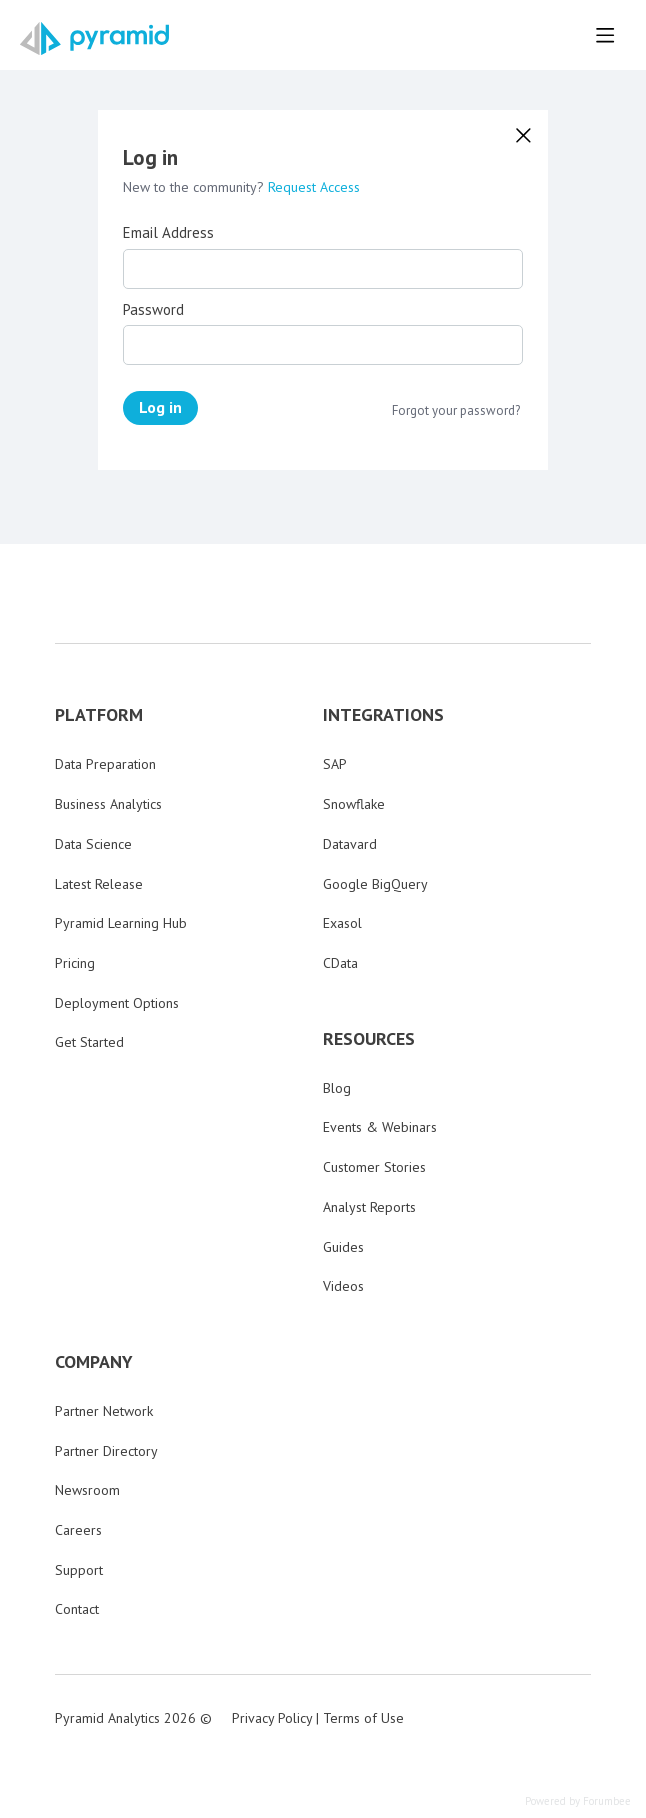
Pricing (75, 963)
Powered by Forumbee (578, 1801)
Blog (337, 1088)
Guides (343, 1247)
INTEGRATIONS (383, 715)
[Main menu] (605, 35)
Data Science (93, 844)
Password (153, 310)
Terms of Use (363, 1718)
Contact (77, 1609)
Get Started (89, 1042)
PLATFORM (99, 715)
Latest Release (99, 884)
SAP (335, 764)
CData (340, 963)
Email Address (168, 233)
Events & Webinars (380, 1127)
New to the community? (195, 187)
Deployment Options (117, 1003)
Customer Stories (374, 1167)
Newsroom (87, 1490)
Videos (343, 1286)
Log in (160, 407)
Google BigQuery (375, 884)
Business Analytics (108, 804)
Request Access (314, 187)
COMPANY (94, 1362)
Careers (78, 1530)
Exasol (342, 923)
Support (79, 1570)
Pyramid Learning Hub (121, 923)
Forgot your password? (456, 411)
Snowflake (354, 804)
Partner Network (104, 1411)
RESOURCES (369, 1039)
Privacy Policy (272, 1718)
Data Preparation (105, 764)
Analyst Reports (369, 1207)
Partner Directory (106, 1451)
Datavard (350, 844)
